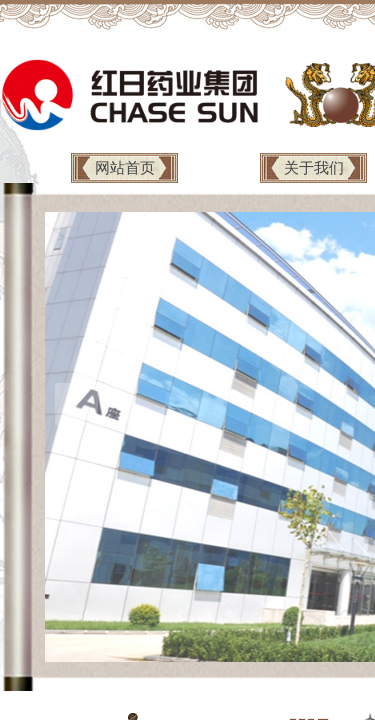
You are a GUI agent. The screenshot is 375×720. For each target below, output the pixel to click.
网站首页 (125, 167)
